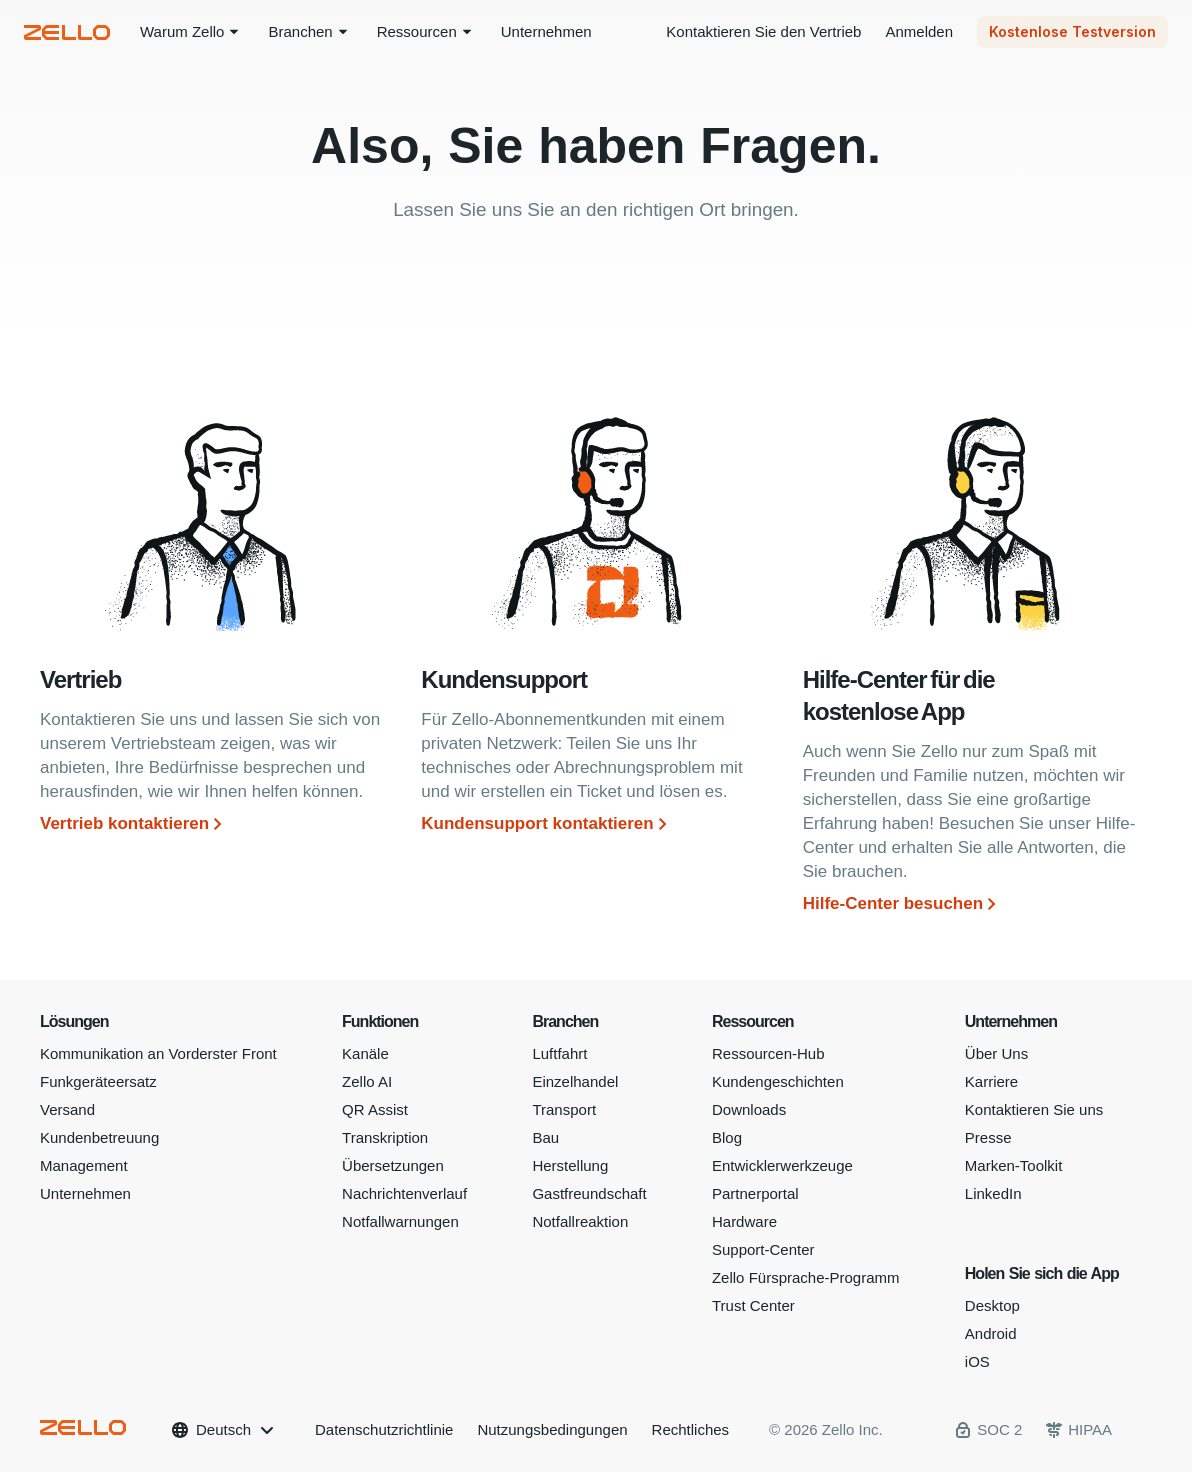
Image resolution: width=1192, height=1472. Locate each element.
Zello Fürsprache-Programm (806, 1277)
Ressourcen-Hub (768, 1053)
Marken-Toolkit (1014, 1165)
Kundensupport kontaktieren (537, 823)
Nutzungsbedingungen (552, 1429)
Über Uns (996, 1053)
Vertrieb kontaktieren (124, 823)
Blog (727, 1137)
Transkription (385, 1137)
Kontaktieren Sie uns (1034, 1109)
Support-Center (763, 1249)
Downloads (749, 1109)
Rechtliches (691, 1429)
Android (991, 1333)
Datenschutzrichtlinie (384, 1429)
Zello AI (367, 1081)
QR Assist (375, 1109)
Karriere (991, 1081)
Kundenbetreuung (99, 1137)
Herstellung (570, 1165)
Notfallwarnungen (400, 1221)
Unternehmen (85, 1193)
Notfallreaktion (580, 1221)
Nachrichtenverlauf (404, 1193)
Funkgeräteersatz (98, 1081)
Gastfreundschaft (589, 1193)
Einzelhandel (575, 1081)
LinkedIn (993, 1193)
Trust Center (753, 1305)
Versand (67, 1109)
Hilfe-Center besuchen (893, 903)
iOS (977, 1361)
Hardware (744, 1221)
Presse (988, 1137)
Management (84, 1165)
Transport (564, 1109)
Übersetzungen (393, 1165)
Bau (545, 1137)
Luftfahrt (559, 1053)
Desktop (992, 1305)
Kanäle (365, 1053)
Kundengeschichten (778, 1081)
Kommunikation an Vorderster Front (158, 1053)
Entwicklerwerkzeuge (782, 1165)
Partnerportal (755, 1193)
